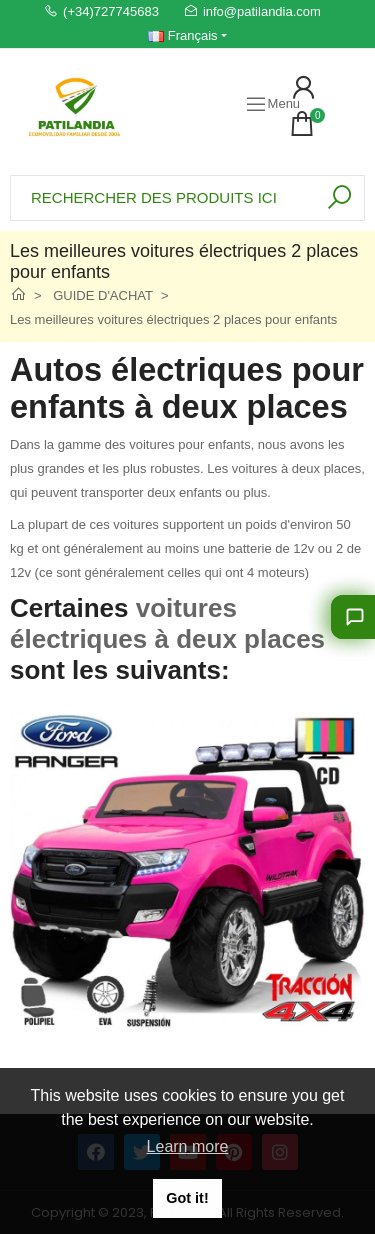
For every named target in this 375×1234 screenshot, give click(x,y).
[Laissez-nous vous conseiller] (353, 617)
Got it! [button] (187, 1198)
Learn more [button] (188, 1146)
